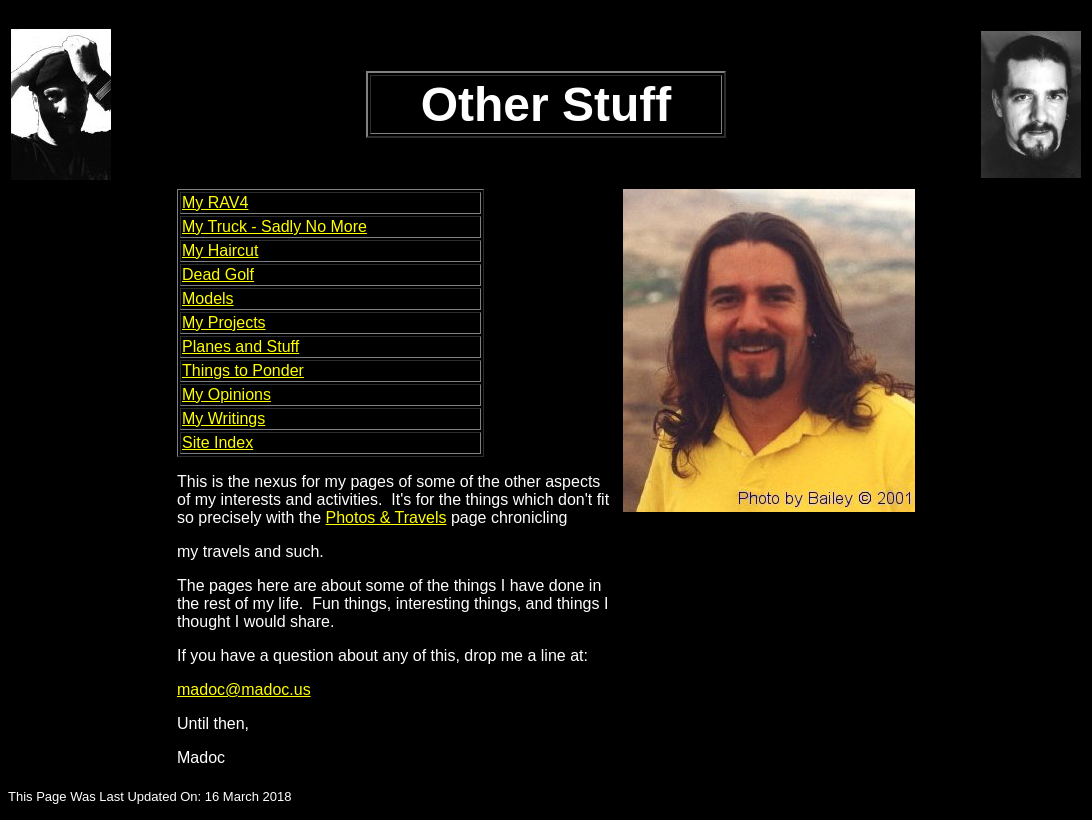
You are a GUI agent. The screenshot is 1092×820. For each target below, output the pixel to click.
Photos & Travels (386, 517)
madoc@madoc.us (244, 689)
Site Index (217, 442)
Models (208, 298)
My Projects (224, 322)
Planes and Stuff (240, 346)
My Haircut (220, 250)
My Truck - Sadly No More (274, 226)
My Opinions (226, 394)
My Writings (223, 418)
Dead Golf (218, 274)
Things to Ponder (243, 370)
